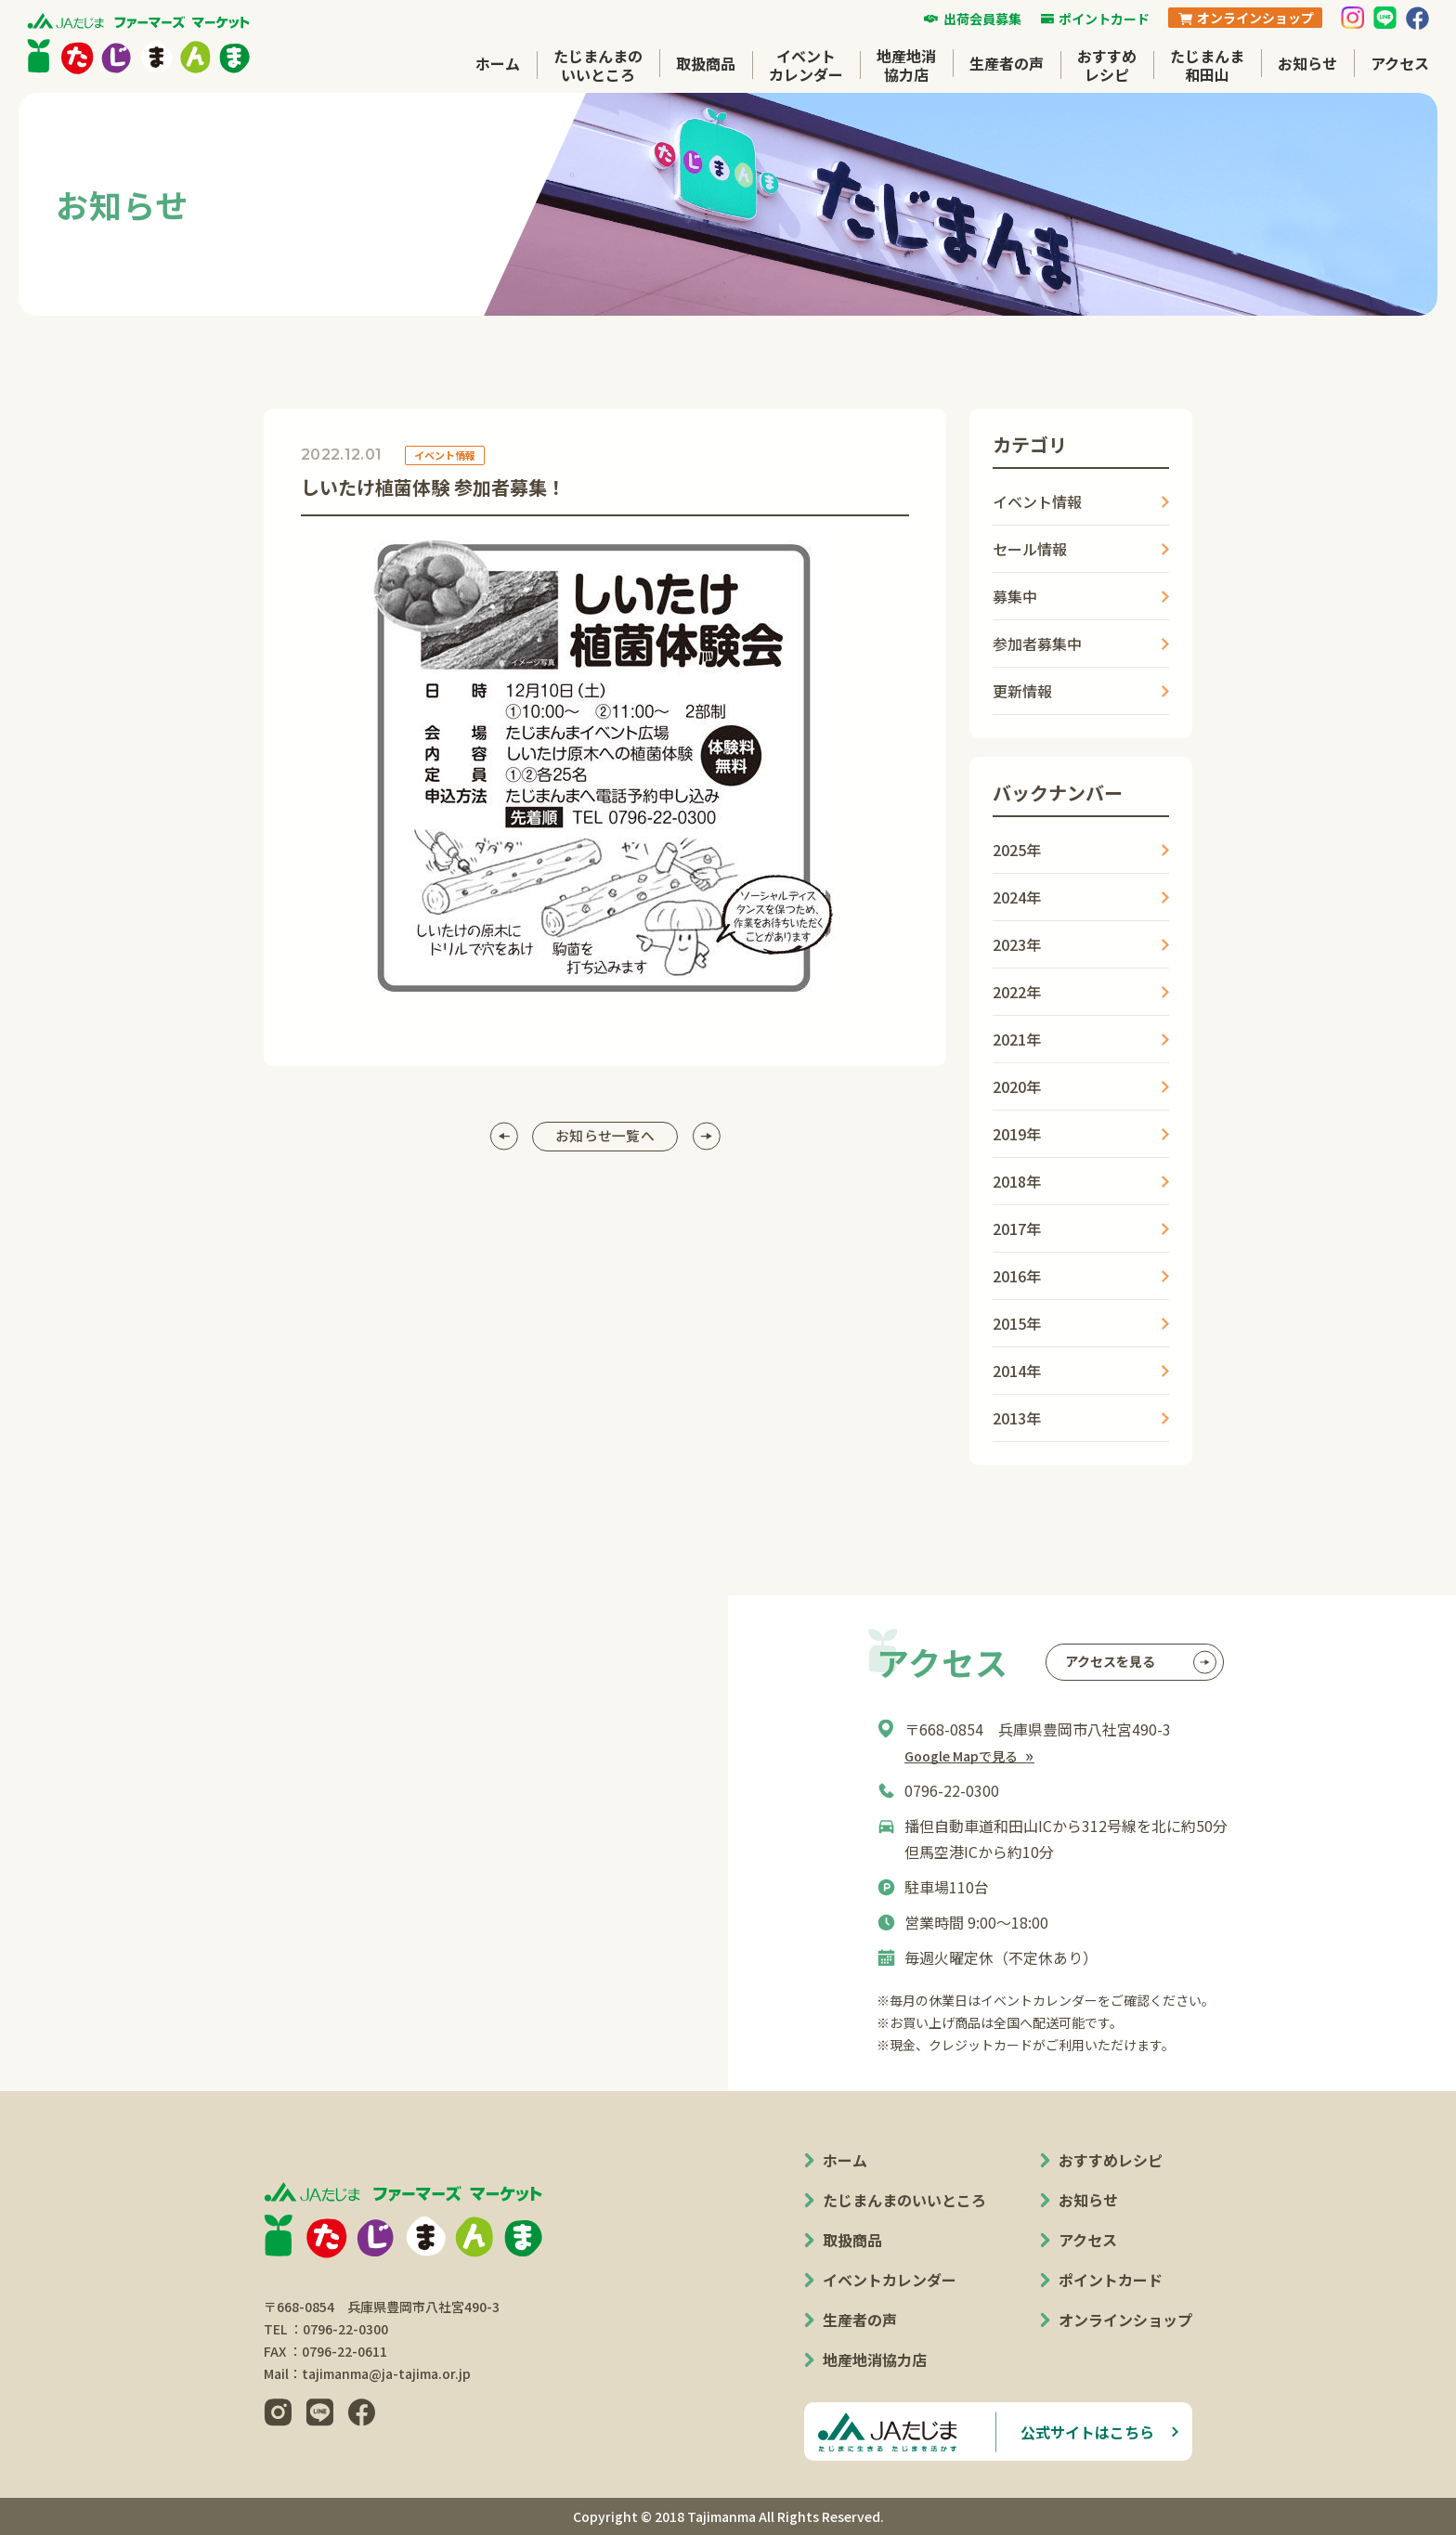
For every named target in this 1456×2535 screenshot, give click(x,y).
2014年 (1017, 1370)
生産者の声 (1006, 63)
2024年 (1017, 897)
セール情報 (1030, 549)
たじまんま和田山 (1207, 65)
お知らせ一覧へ (604, 1136)
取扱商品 (705, 63)
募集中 (1015, 596)
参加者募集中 (1037, 643)
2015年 (1017, 1323)
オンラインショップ (1125, 2319)
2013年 (1017, 1418)
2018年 (1017, 1181)
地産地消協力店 (906, 65)
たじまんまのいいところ (598, 65)
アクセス (1400, 63)
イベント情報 (1037, 501)
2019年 (1017, 1134)
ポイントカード (1111, 2279)
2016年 (1017, 1276)
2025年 (1017, 849)
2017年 (1017, 1228)
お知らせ (1307, 63)
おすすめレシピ (1107, 65)
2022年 (1017, 992)
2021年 (1017, 1039)
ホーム (497, 63)
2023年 (1017, 944)
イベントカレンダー (806, 65)
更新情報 (1022, 691)
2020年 (1017, 1086)
